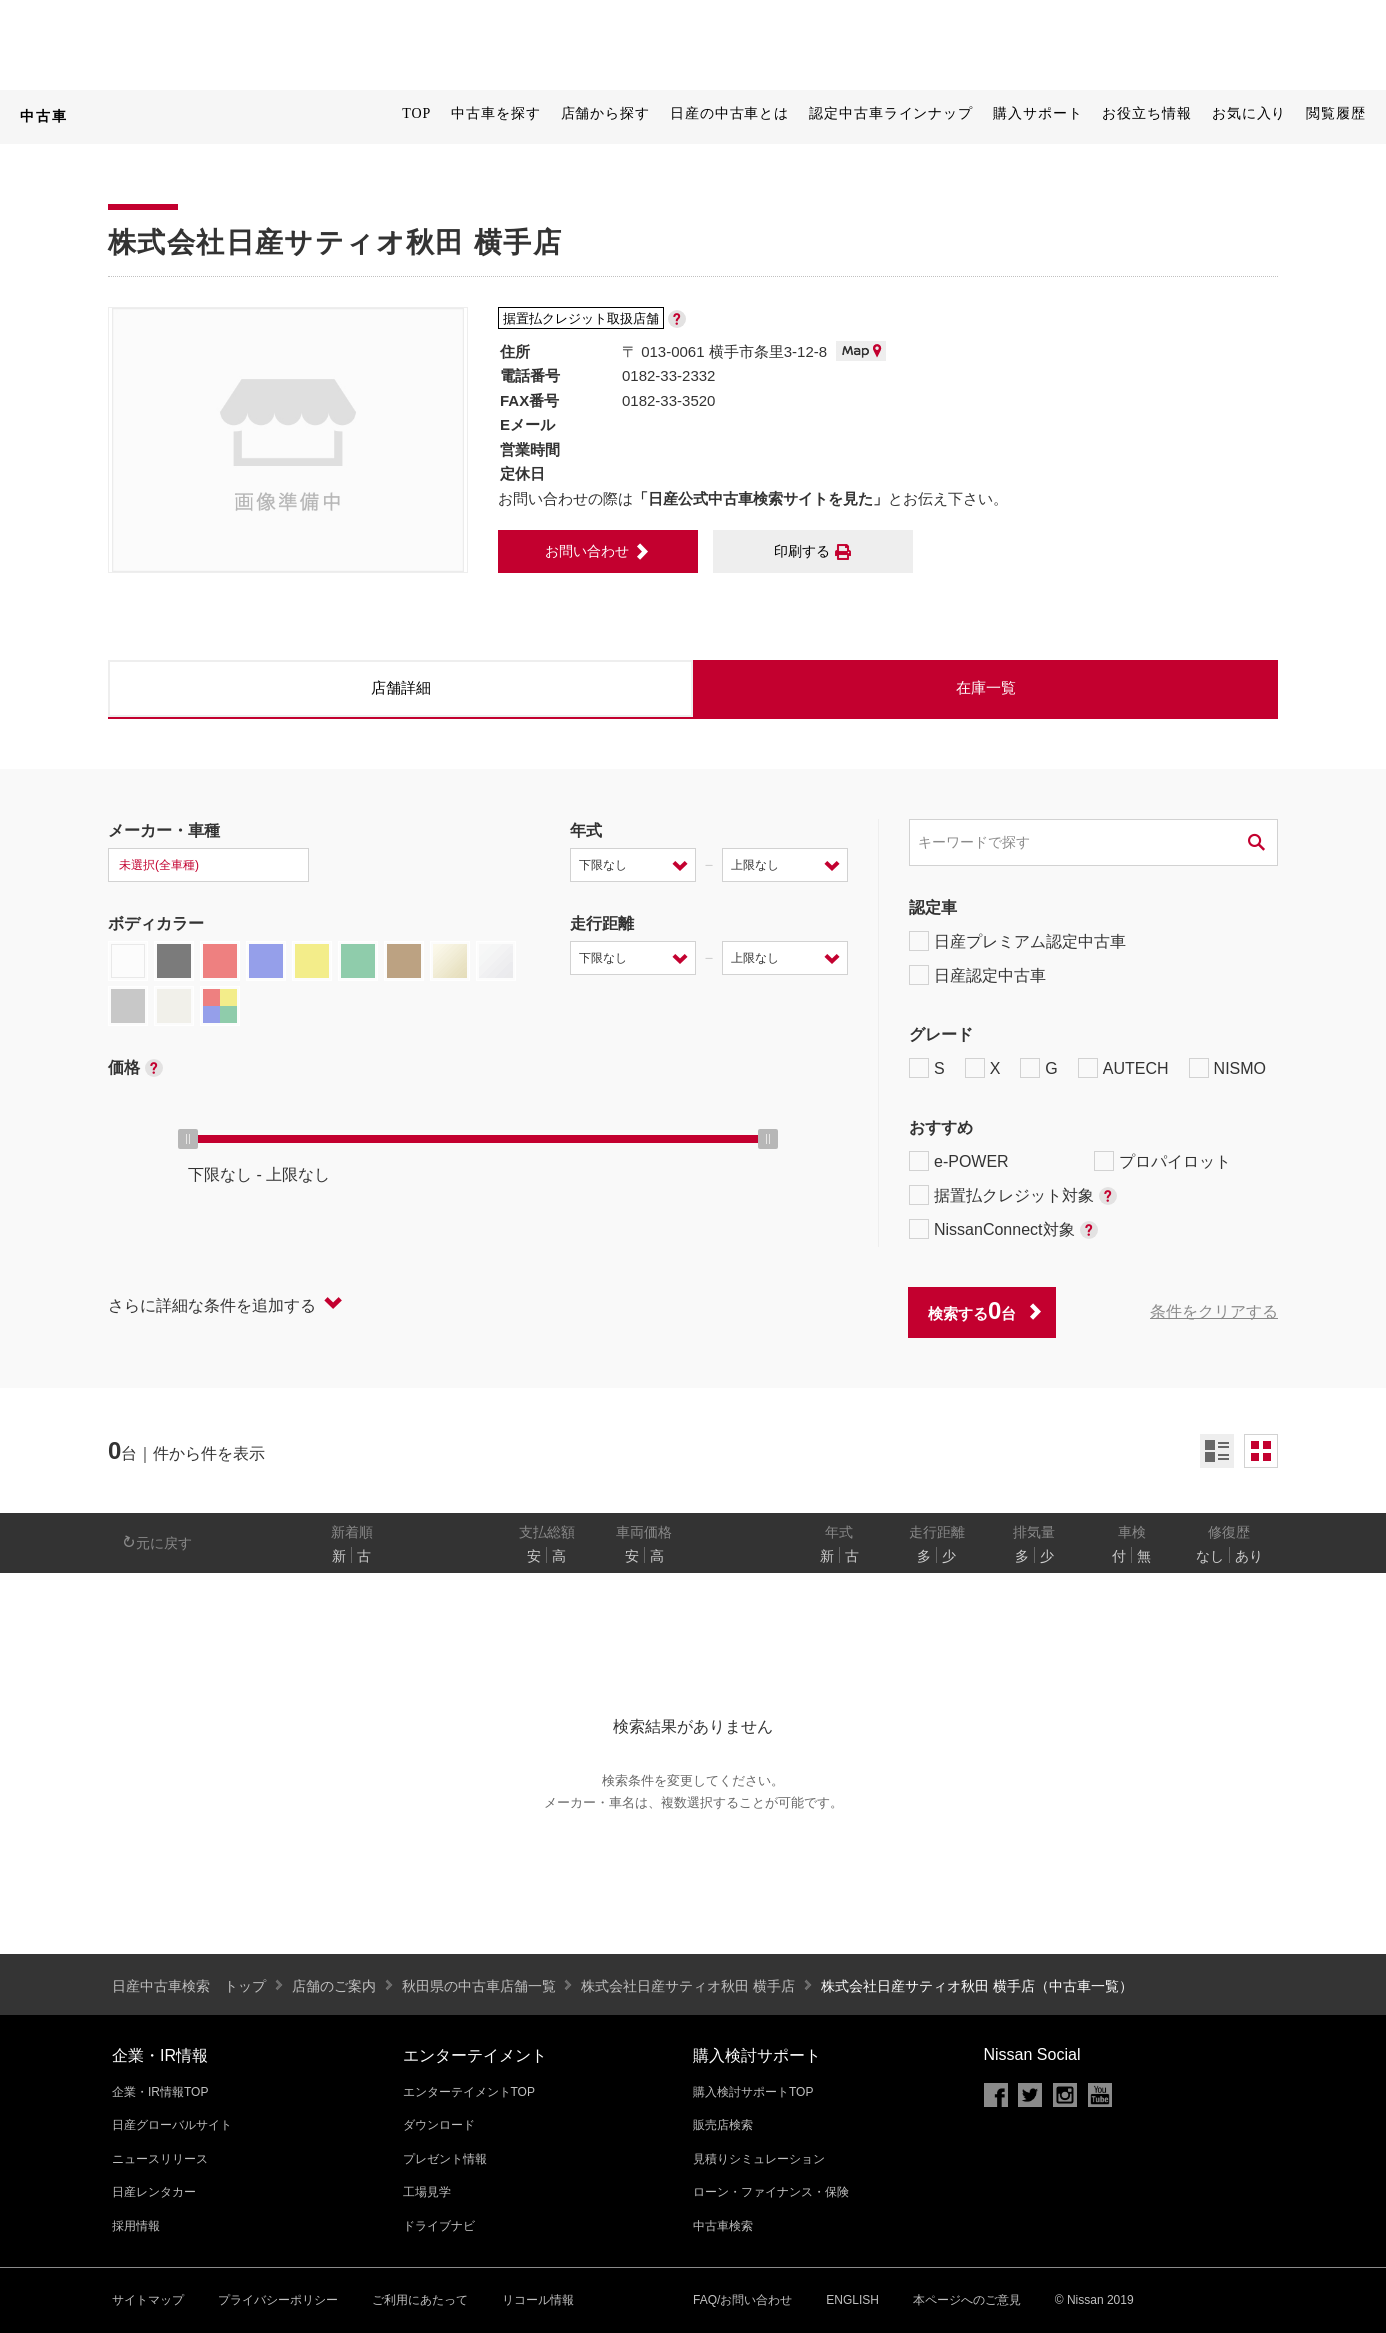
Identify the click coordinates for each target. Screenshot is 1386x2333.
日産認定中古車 (977, 975)
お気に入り (1249, 113)
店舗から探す (605, 113)
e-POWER (959, 1161)
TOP (416, 113)
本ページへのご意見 (967, 2300)
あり (1249, 1556)
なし (1210, 1556)
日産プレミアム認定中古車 (1017, 941)
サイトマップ (148, 2300)
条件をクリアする (1214, 1311)
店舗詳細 (401, 687)
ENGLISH (852, 2300)
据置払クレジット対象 (1013, 1195)
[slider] (188, 1139)
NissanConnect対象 (1003, 1229)
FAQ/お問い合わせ (742, 2300)
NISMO (1227, 1068)
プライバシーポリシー (278, 2300)
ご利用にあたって (420, 2300)
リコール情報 (538, 2300)
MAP (861, 351)
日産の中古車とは (729, 113)
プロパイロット (1162, 1161)
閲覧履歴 (1336, 113)
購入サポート (1037, 113)
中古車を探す (495, 113)
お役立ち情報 (1146, 113)
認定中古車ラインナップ (891, 113)
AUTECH (1123, 1068)
